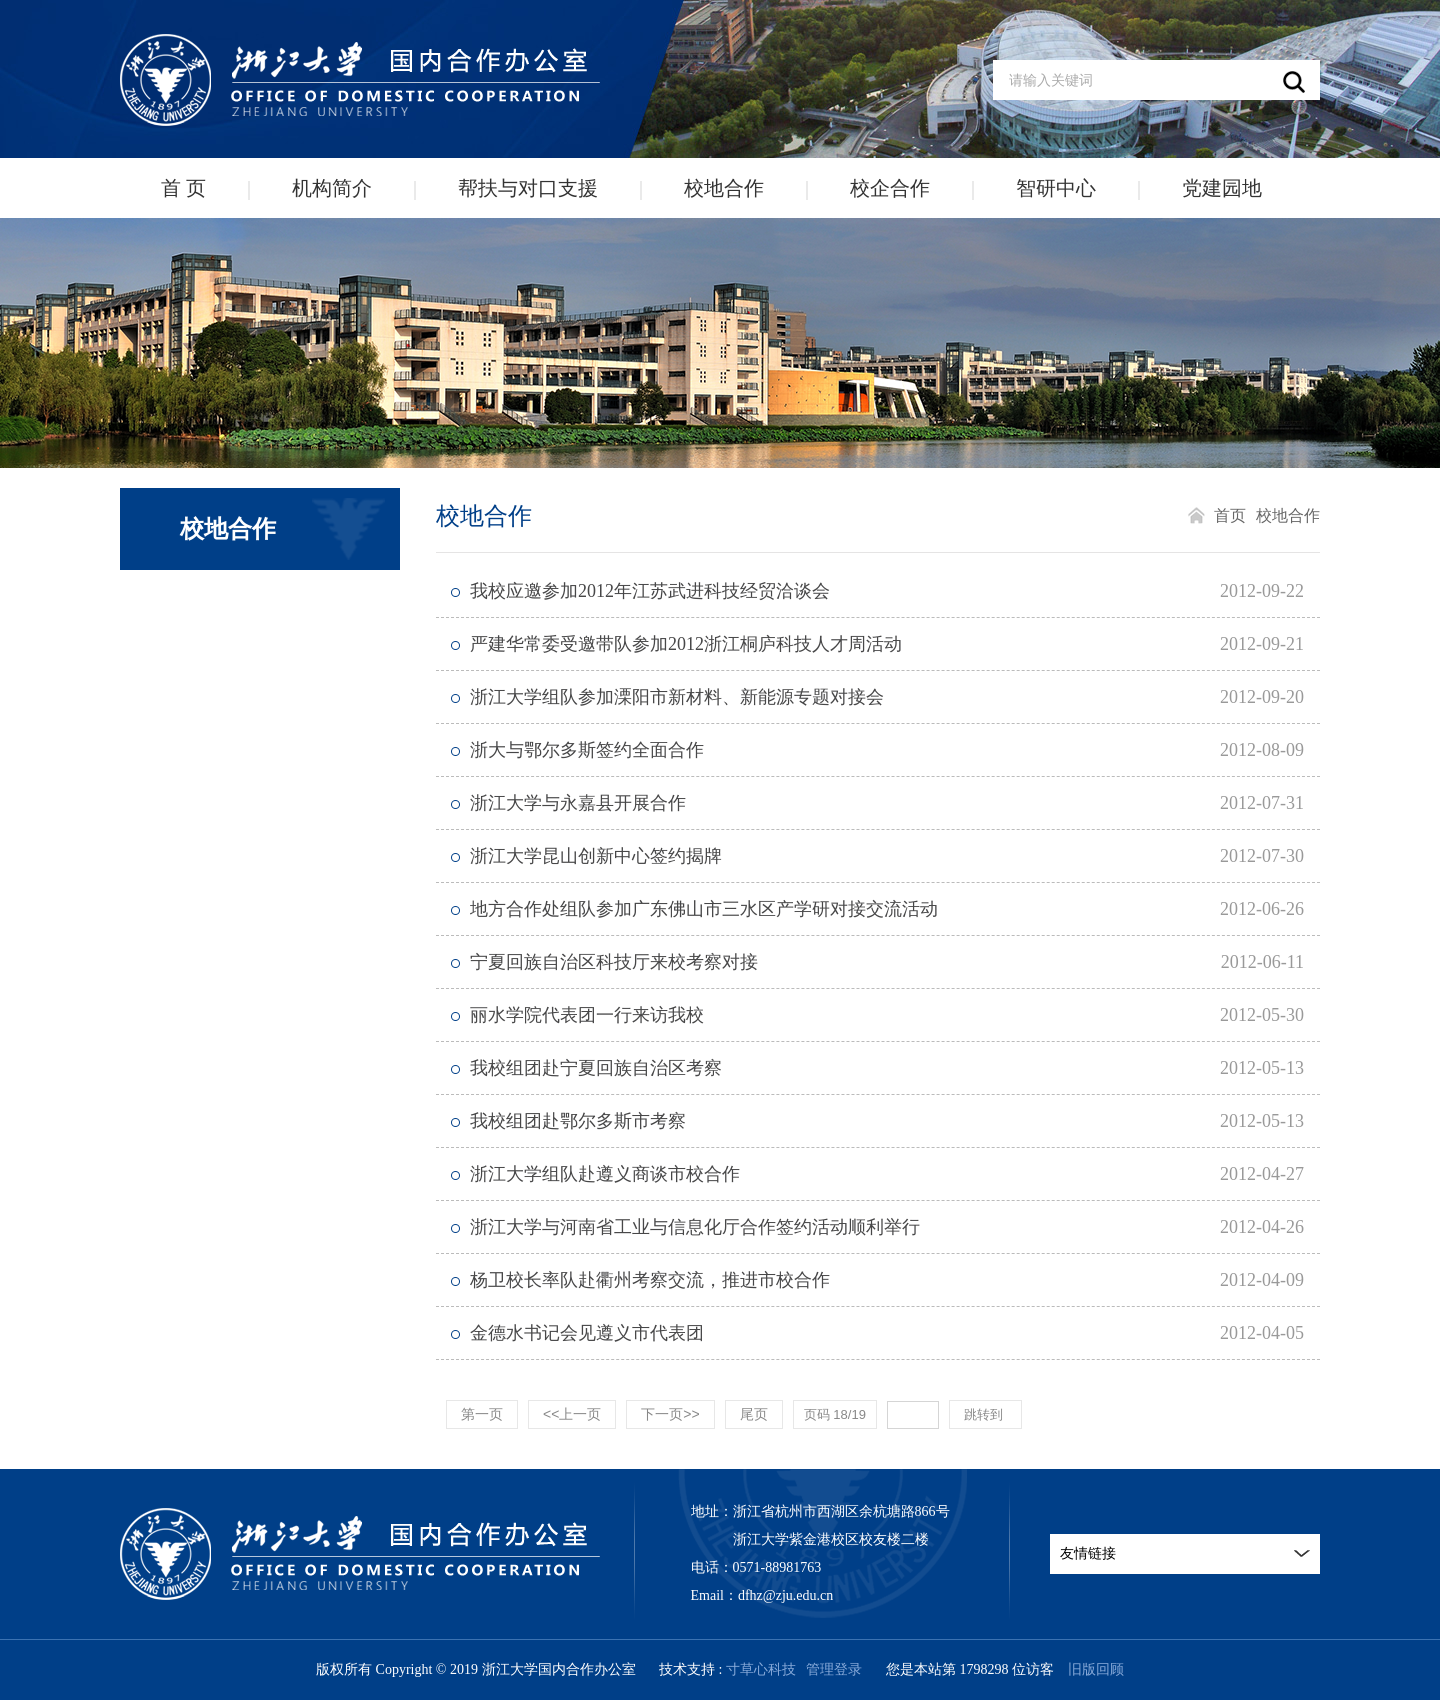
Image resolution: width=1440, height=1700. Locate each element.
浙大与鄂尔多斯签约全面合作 (587, 750)
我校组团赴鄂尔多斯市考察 (578, 1121)
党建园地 (1222, 188)
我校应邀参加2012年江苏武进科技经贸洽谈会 (650, 591)
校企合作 (890, 188)
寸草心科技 (761, 1669)
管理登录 (834, 1669)
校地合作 (724, 188)
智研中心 (1056, 188)
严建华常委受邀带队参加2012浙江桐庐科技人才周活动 (686, 644)
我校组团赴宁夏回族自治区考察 (596, 1068)
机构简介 (332, 188)
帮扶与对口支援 (528, 188)
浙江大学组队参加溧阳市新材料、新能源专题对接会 (677, 697)
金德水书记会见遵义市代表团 (587, 1333)
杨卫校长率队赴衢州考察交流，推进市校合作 (650, 1280)
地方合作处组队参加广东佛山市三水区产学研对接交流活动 (704, 909)
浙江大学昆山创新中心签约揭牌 (596, 856)
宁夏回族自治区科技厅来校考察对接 (614, 962)
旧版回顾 (1096, 1669)
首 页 (183, 188)
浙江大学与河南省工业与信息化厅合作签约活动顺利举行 (695, 1227)
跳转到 (985, 1414)
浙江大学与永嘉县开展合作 (578, 803)
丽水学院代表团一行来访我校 (587, 1015)
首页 (1230, 515)
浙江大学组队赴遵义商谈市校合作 (605, 1174)
